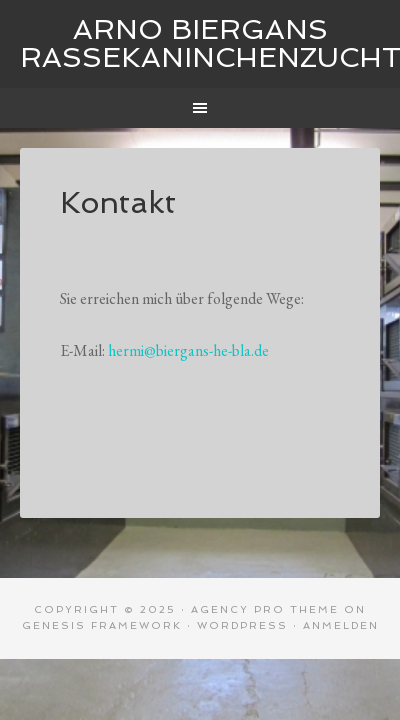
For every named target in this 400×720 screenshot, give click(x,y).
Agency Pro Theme (265, 609)
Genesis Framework (102, 625)
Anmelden (341, 625)
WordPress (242, 625)
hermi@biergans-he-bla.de (188, 350)
